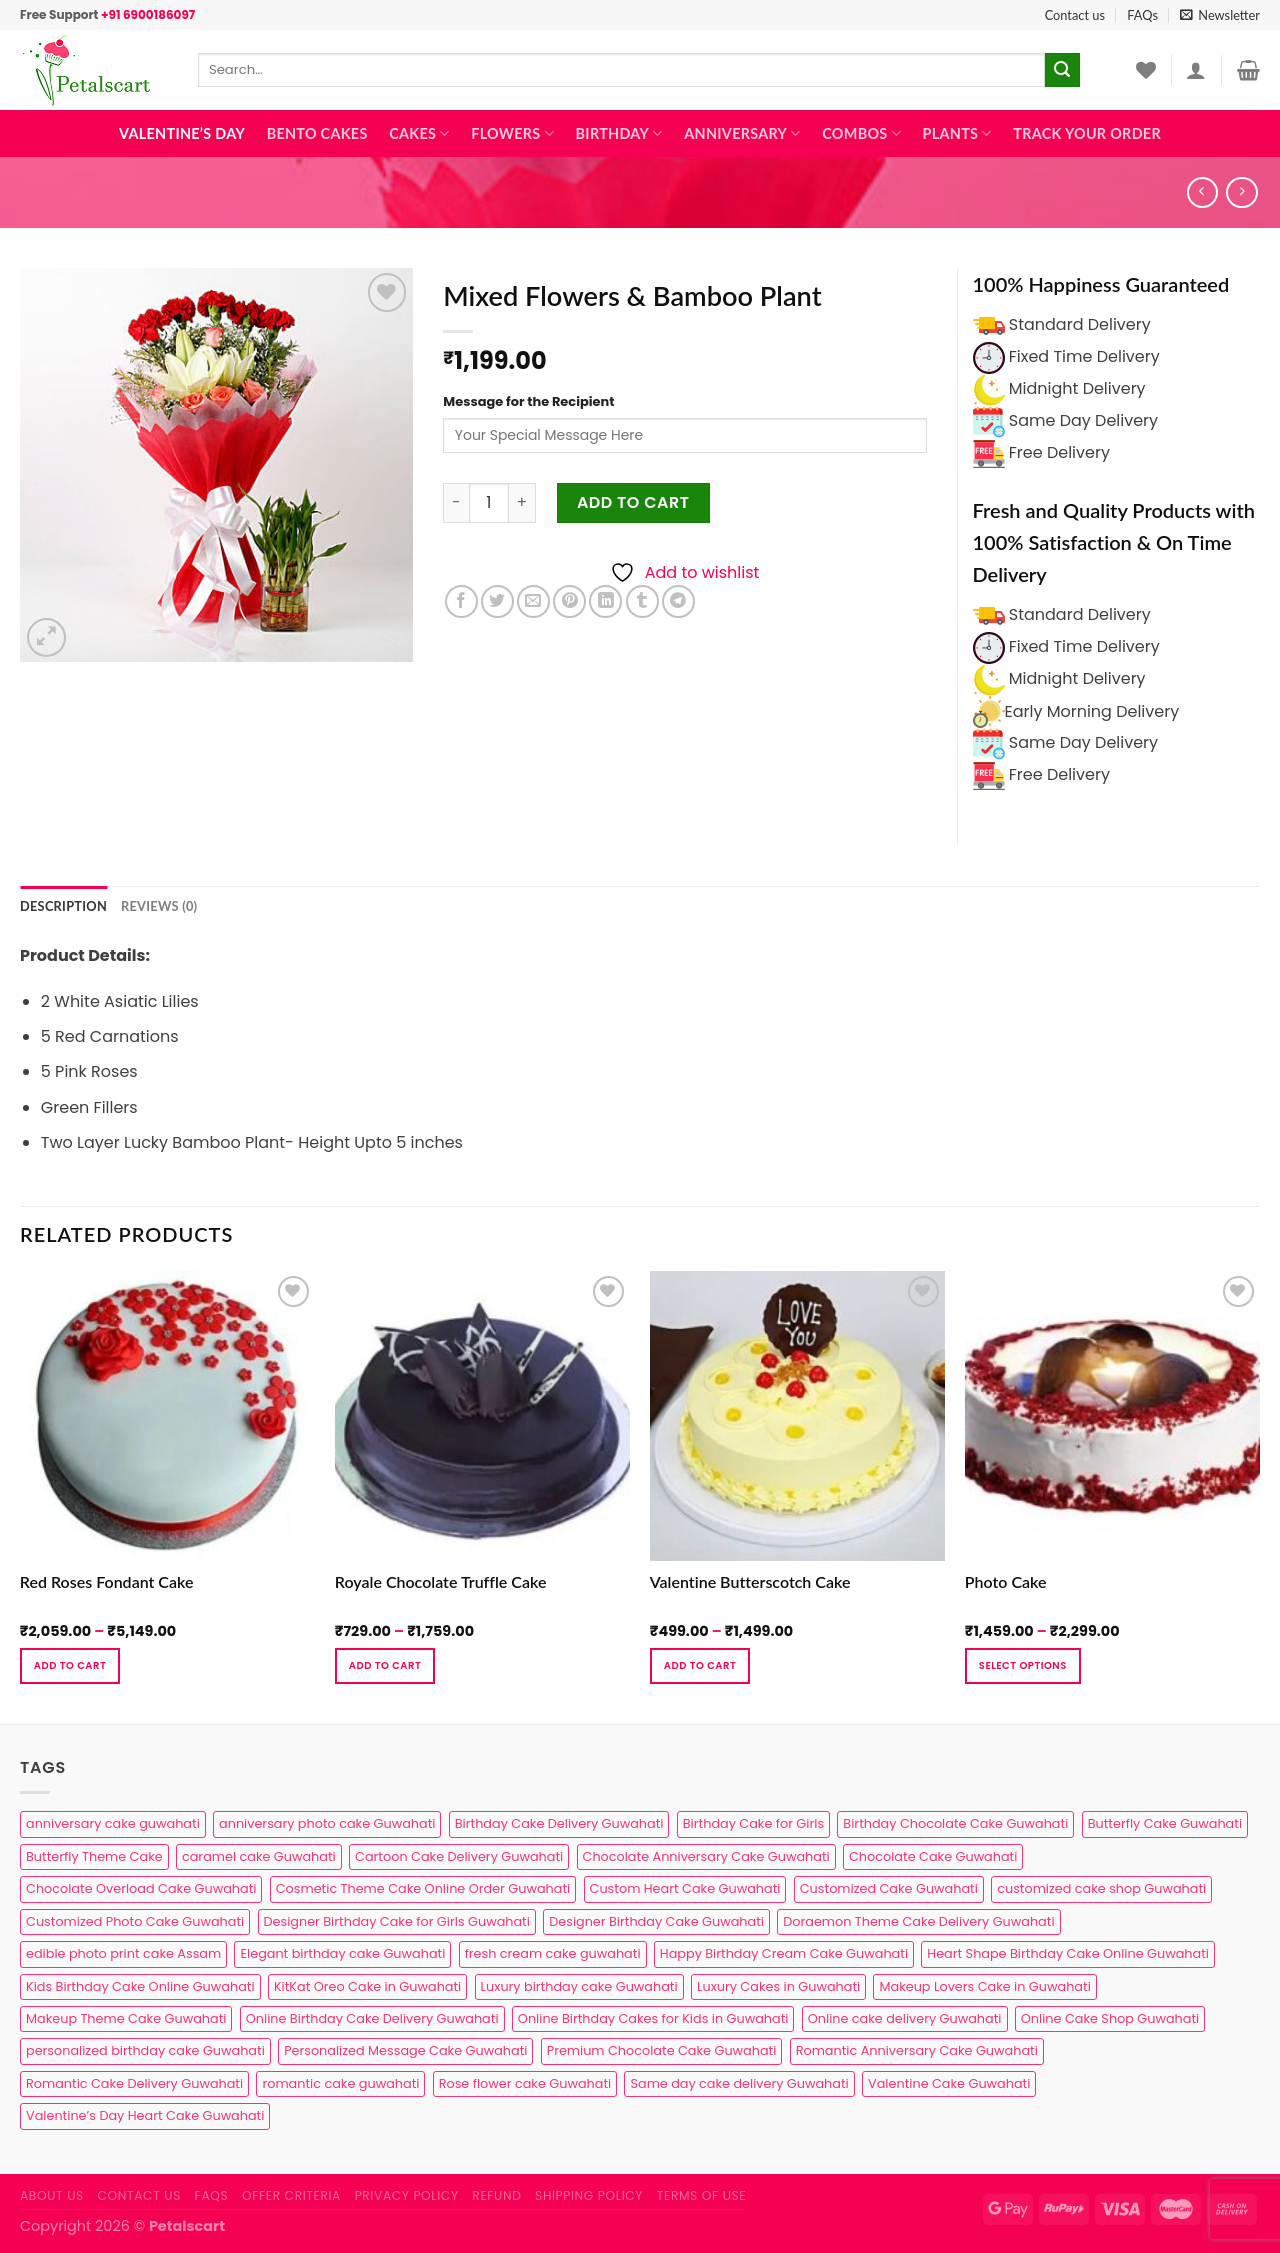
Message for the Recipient (528, 401)
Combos (861, 133)
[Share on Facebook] (461, 601)
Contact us (1075, 15)
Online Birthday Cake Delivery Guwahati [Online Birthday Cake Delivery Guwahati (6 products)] (372, 2018)
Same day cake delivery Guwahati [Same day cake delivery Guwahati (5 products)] (739, 2083)
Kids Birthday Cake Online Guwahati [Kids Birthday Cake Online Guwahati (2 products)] (140, 1986)
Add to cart (633, 502)
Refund (496, 2195)
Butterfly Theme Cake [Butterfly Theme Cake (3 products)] (94, 1856)
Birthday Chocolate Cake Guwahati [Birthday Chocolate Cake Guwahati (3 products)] (955, 1823)
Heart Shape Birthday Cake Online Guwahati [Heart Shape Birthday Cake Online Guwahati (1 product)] (1068, 1953)
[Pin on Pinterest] (569, 601)
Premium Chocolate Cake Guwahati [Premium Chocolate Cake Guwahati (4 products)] (662, 2050)
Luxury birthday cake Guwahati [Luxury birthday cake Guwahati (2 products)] (579, 1986)
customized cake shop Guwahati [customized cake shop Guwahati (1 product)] (1101, 1888)
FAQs (1142, 15)
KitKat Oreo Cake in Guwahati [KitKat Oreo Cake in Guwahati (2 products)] (367, 1986)
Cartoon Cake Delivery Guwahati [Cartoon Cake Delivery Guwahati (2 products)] (459, 1856)
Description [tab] (63, 906)
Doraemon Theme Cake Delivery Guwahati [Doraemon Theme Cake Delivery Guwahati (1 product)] (918, 1921)
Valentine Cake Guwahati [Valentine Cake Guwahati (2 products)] (949, 2083)
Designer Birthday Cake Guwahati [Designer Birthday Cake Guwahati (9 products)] (656, 1921)
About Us (52, 2195)
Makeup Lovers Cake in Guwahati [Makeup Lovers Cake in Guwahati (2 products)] (984, 1986)
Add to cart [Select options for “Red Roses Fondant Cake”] (70, 1665)
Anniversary (742, 133)
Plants (957, 133)
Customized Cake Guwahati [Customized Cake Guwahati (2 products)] (889, 1888)
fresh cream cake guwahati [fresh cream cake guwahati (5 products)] (553, 1953)
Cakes (419, 133)
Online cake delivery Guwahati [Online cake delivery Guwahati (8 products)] (905, 2018)
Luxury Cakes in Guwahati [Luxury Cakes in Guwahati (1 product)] (778, 1986)
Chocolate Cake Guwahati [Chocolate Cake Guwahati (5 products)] (933, 1856)
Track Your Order (1087, 133)
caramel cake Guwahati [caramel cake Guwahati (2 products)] (259, 1856)
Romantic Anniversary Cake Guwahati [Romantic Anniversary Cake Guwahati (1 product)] (917, 2050)
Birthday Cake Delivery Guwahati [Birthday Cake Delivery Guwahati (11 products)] (559, 1823)
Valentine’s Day (182, 133)
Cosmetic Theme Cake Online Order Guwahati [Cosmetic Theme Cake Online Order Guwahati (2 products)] (423, 1888)
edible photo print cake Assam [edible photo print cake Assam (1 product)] (123, 1953)
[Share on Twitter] (497, 601)
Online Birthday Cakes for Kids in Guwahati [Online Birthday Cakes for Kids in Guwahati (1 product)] (653, 2018)
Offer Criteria (291, 2195)
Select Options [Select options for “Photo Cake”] (1023, 1665)
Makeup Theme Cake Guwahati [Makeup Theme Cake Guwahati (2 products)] (126, 2018)
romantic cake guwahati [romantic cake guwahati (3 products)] (340, 2083)
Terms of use (701, 2195)
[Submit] (1062, 70)
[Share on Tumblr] (642, 601)
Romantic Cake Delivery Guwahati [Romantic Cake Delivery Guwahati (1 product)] (134, 2083)
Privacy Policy (407, 2195)
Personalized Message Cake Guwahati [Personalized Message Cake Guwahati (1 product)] (405, 2050)
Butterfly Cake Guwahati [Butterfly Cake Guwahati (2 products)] (1165, 1823)
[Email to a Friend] (533, 601)
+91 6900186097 (148, 14)
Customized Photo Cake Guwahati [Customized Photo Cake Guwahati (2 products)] (135, 1921)
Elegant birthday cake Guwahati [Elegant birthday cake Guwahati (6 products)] (342, 1953)
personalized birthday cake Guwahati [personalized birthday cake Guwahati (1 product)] (145, 2050)
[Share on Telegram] (678, 601)
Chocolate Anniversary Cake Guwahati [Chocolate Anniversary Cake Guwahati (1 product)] (706, 1856)
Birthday (619, 133)
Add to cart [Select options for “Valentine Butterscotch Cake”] (700, 1665)
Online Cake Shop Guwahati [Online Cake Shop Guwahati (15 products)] (1110, 2018)
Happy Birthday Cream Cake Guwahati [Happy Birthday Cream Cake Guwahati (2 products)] (784, 1953)
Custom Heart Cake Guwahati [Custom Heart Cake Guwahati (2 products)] (685, 1888)
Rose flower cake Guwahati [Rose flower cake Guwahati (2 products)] (525, 2083)
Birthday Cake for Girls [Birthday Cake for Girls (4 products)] (753, 1823)
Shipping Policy (589, 2195)
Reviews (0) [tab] (159, 906)
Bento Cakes (317, 133)
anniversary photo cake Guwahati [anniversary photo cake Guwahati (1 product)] (327, 1823)
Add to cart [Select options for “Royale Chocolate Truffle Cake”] (385, 1665)
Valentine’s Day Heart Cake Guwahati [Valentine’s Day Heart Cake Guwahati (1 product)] (145, 2115)
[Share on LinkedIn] (605, 601)
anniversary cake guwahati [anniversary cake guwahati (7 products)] (113, 1823)
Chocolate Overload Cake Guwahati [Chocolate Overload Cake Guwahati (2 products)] (141, 1888)
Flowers (512, 133)
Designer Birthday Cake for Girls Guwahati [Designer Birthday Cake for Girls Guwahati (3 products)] (397, 1921)
